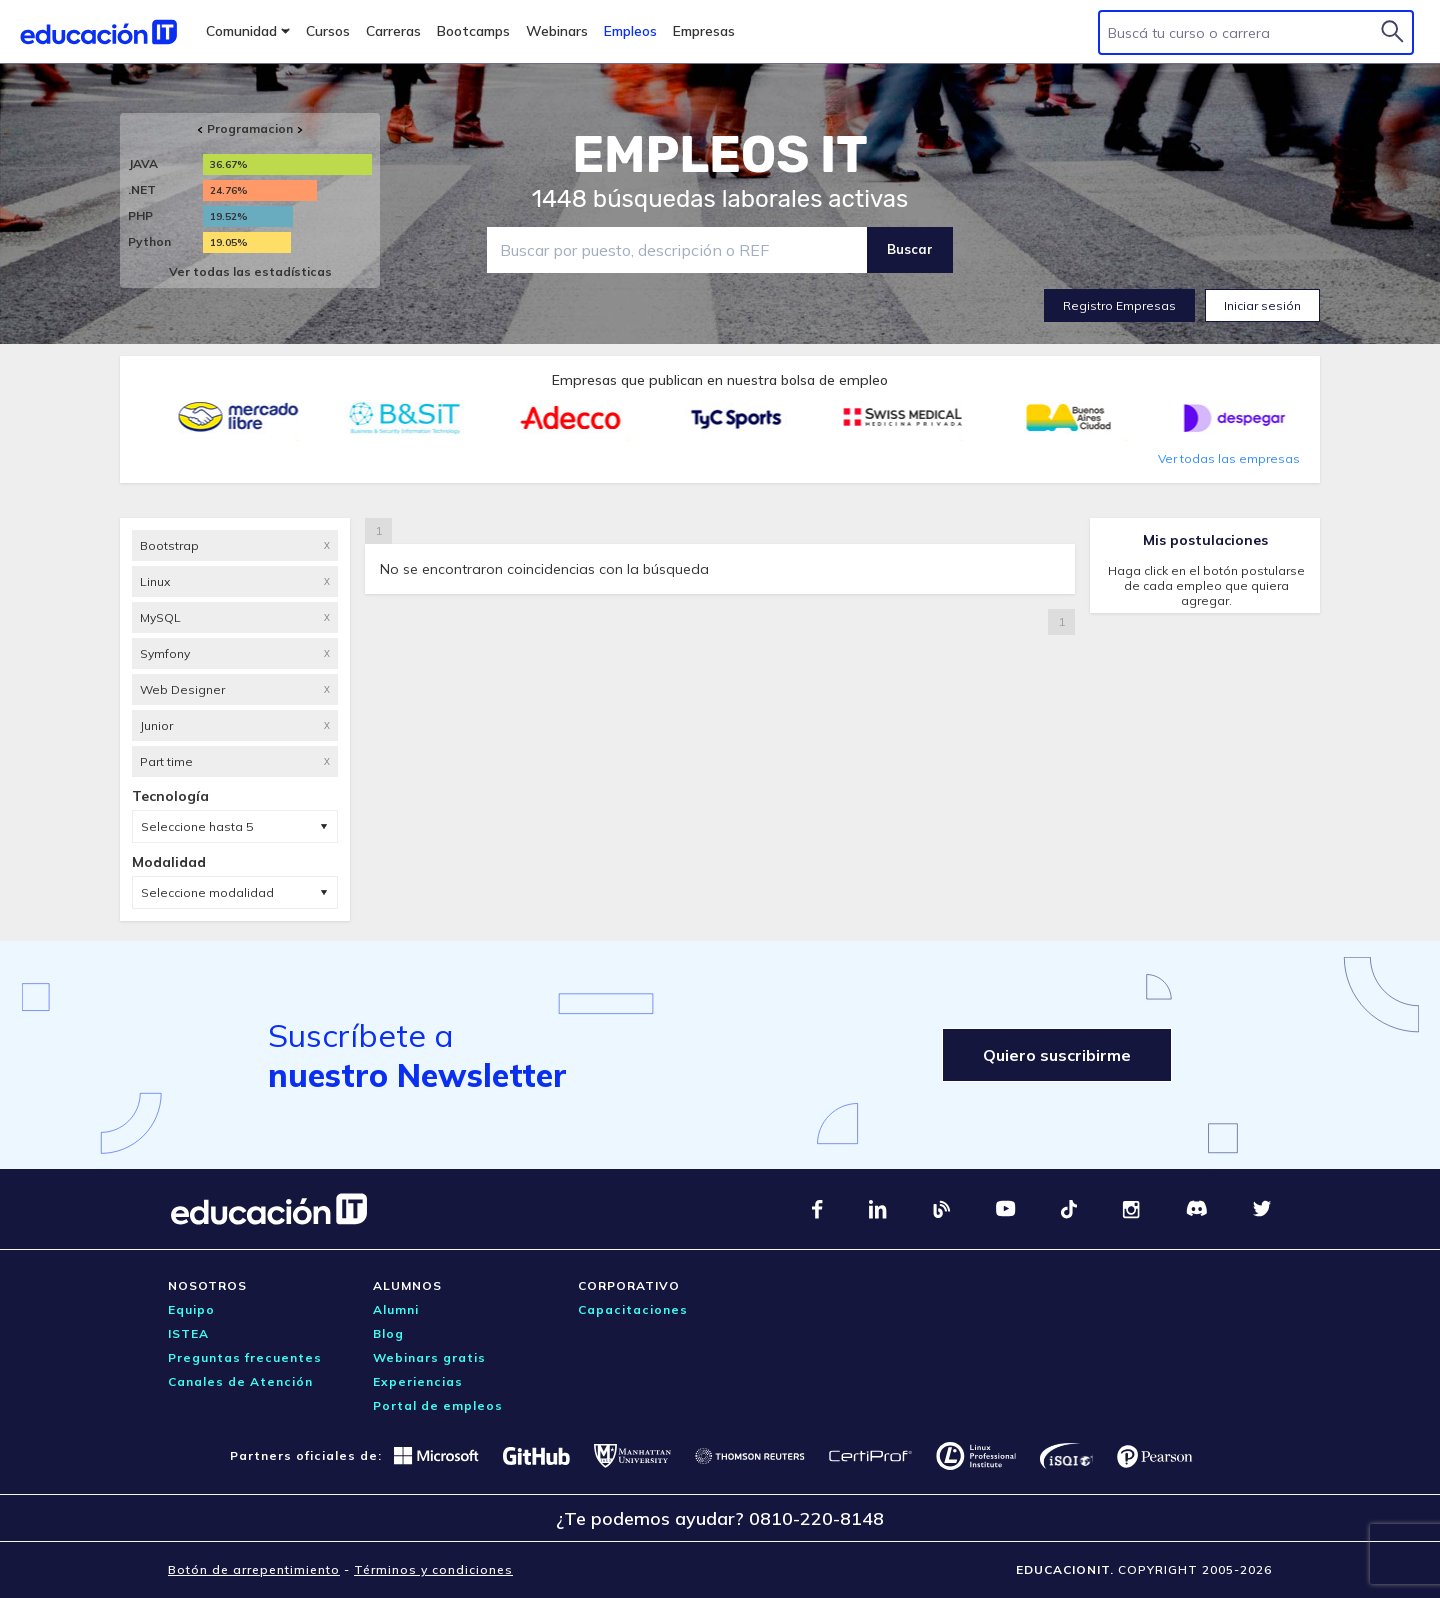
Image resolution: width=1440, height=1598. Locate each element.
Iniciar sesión (1262, 305)
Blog (388, 1333)
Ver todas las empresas (1229, 458)
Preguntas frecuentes (245, 1357)
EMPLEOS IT (720, 155)
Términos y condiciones (433, 1569)
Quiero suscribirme (1057, 1055)
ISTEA (188, 1333)
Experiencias (418, 1381)
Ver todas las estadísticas (250, 271)
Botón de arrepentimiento (254, 1569)
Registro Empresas (1119, 305)
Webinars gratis (429, 1357)
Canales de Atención (240, 1381)
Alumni (396, 1309)
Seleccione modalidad (207, 892)
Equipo (191, 1309)
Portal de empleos (438, 1405)
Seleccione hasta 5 (197, 826)
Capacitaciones (633, 1309)
